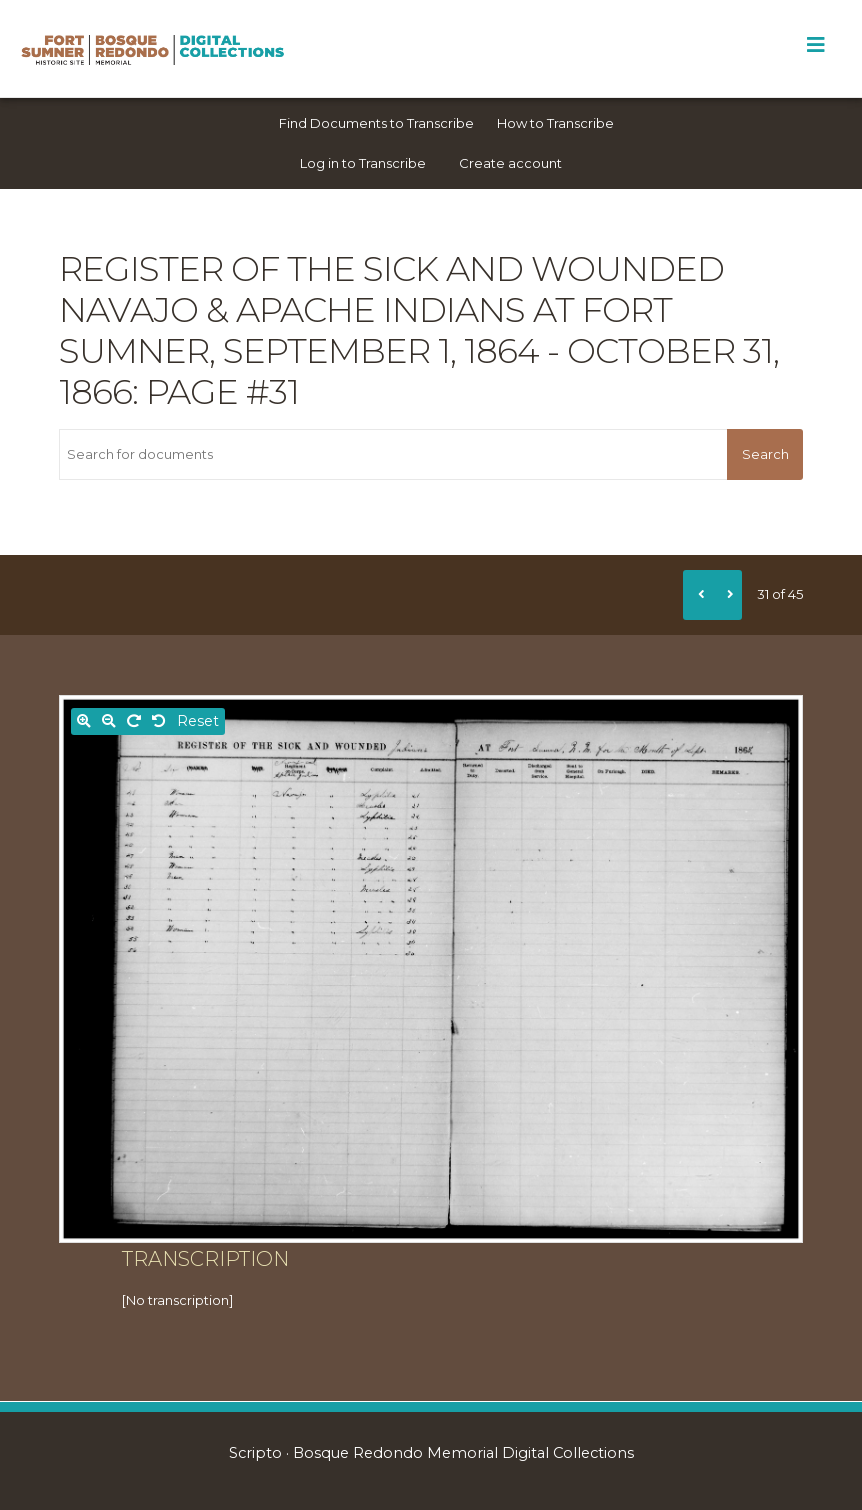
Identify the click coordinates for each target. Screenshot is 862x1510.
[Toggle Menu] (815, 45)
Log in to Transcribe (363, 163)
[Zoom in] (84, 721)
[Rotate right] (134, 721)
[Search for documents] (393, 454)
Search (765, 454)
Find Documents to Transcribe (376, 123)
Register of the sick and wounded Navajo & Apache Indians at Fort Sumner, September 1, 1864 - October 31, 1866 (419, 330)
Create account (510, 163)
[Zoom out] (109, 721)
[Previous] (698, 595)
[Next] (727, 595)
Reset (198, 721)
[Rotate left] (159, 721)
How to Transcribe (555, 123)
